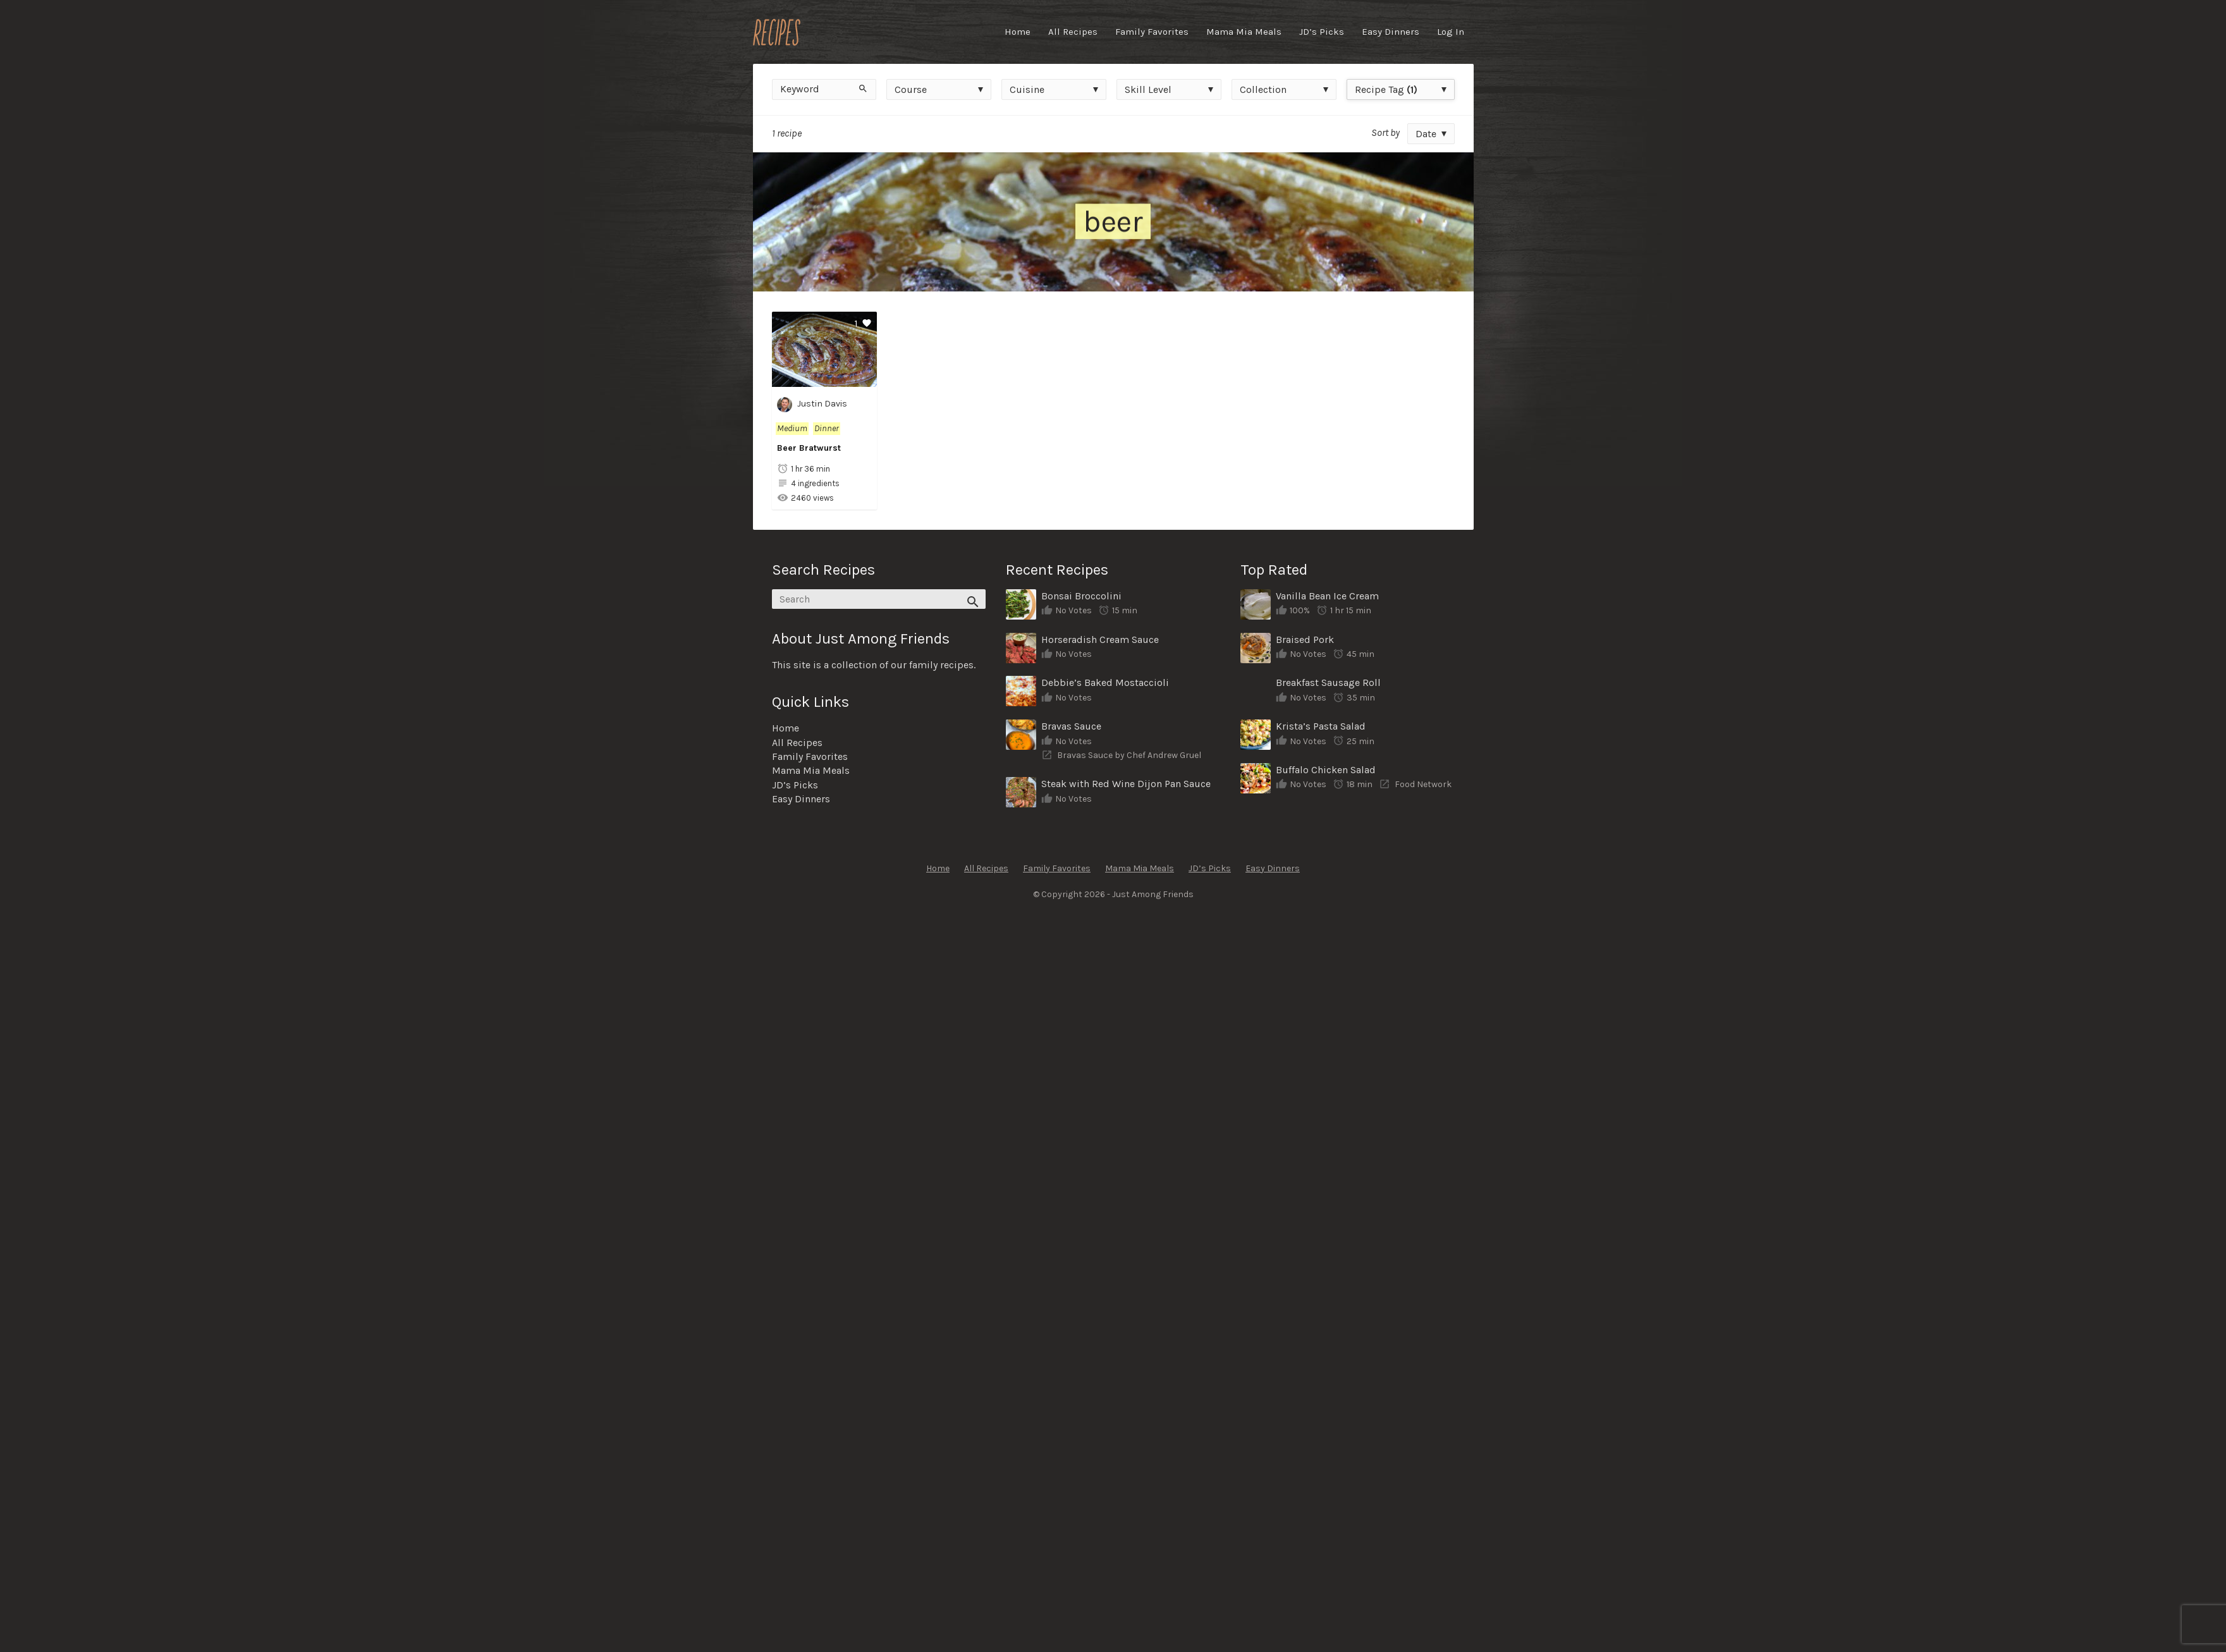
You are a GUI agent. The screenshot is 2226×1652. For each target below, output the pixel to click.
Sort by (1385, 132)
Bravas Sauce (1071, 726)
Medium (792, 428)
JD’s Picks (1321, 31)
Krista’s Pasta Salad (1321, 726)
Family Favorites (1152, 31)
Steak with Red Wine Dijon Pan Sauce (1126, 784)
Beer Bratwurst (809, 448)
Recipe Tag (1386, 89)
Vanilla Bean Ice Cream (1327, 596)
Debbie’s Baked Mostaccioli (1105, 682)
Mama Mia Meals (1243, 31)
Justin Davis (812, 404)
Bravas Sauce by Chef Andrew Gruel (1129, 755)
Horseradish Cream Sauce (1100, 639)
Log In (1450, 31)
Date (1426, 134)
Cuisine (1027, 89)
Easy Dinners (1390, 31)
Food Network (1423, 784)
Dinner (826, 428)
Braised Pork (1305, 639)
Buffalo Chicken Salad (1326, 770)
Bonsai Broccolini (1081, 596)
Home (1017, 31)
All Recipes (1073, 31)
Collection (1263, 89)
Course (911, 89)
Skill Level (1148, 89)
